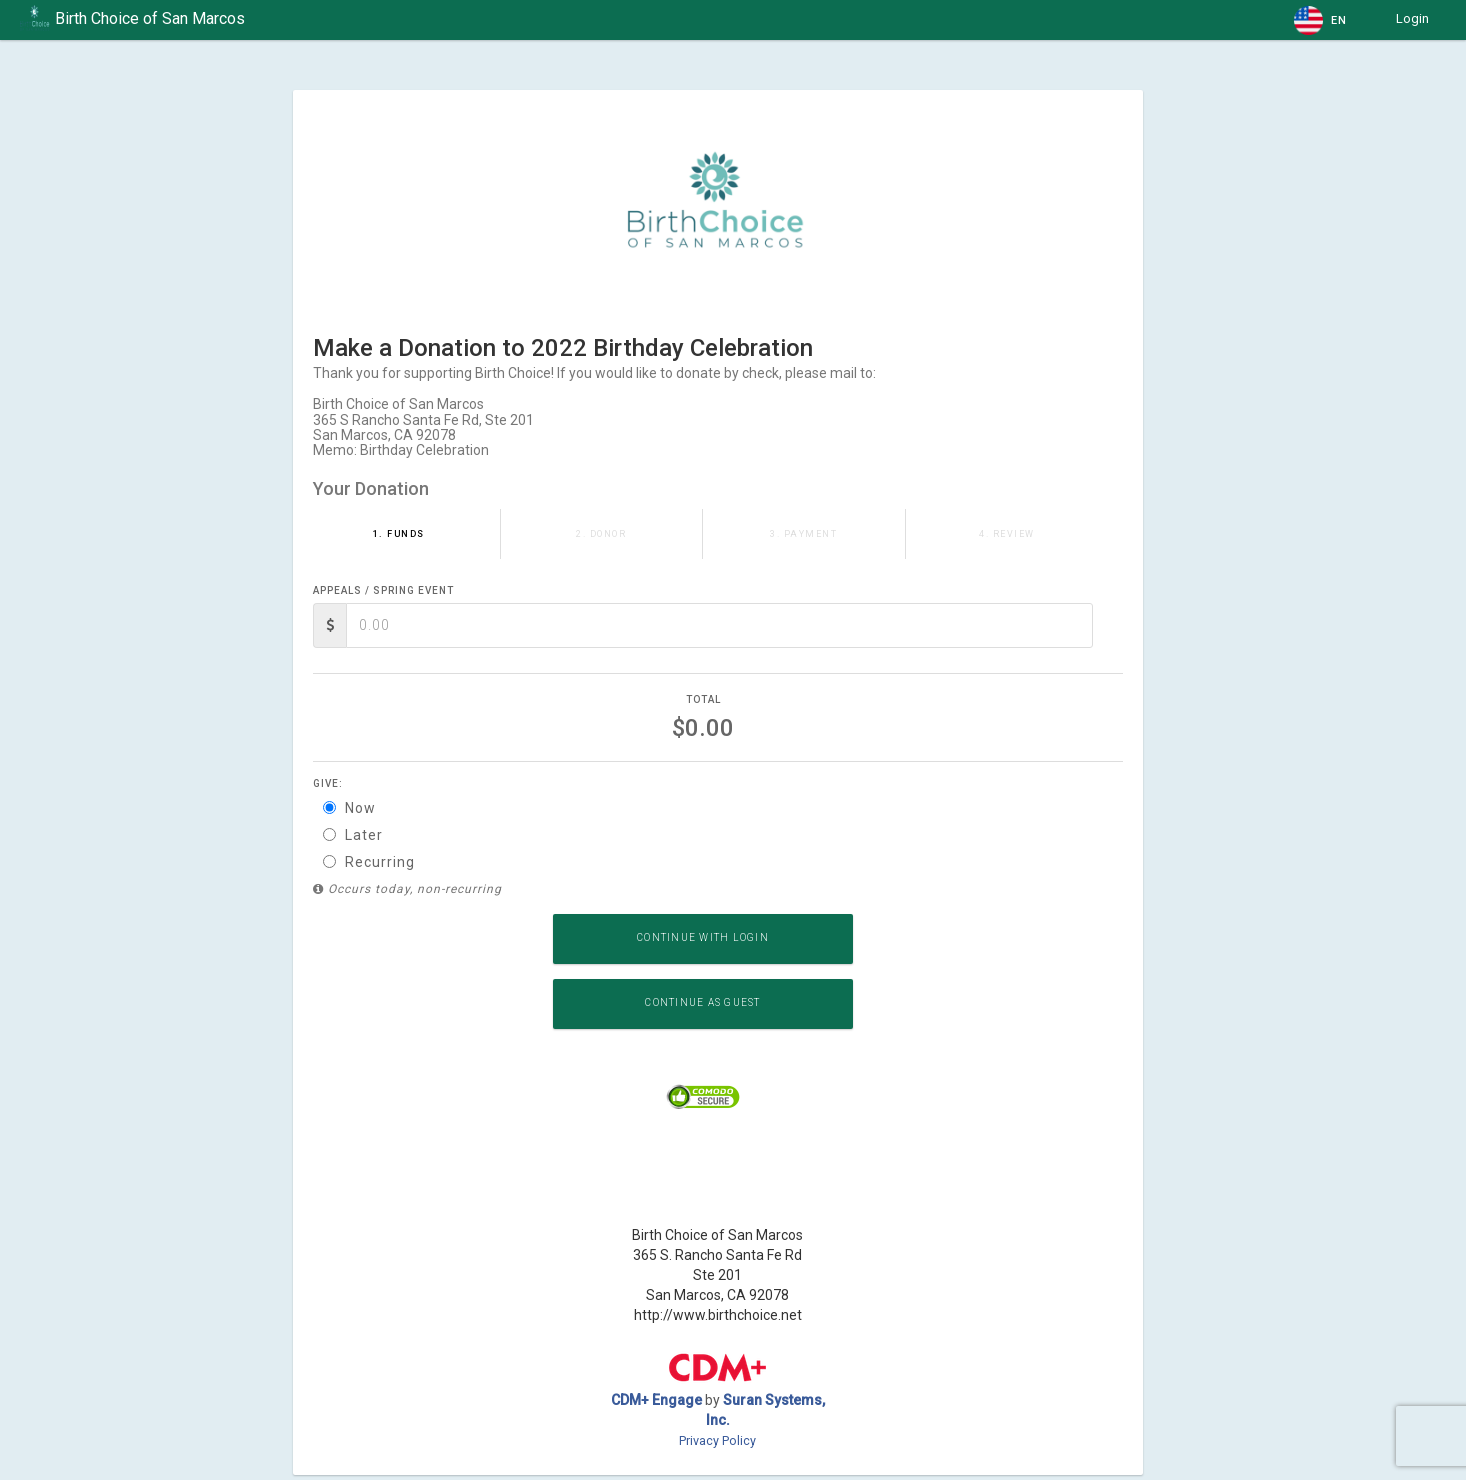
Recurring (369, 862)
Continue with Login (703, 937)
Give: (328, 783)
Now (349, 808)
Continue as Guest (702, 1002)
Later (353, 835)
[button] (1321, 20)
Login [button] (1412, 18)
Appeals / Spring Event (383, 590)
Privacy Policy (717, 1440)
